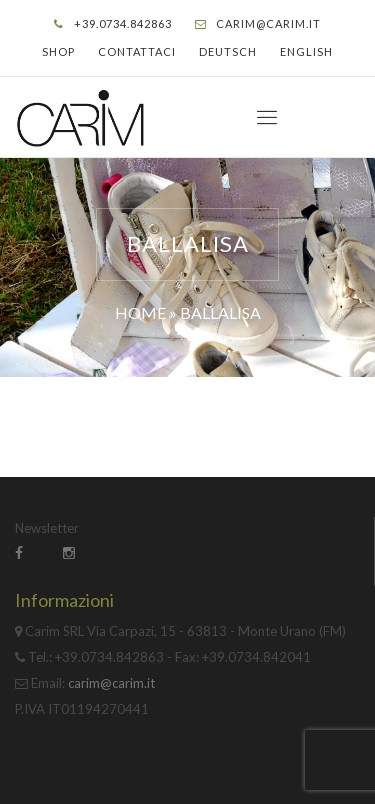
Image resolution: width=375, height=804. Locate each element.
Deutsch (228, 51)
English (306, 51)
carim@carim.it (268, 23)
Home (140, 312)
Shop (58, 51)
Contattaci (137, 51)
